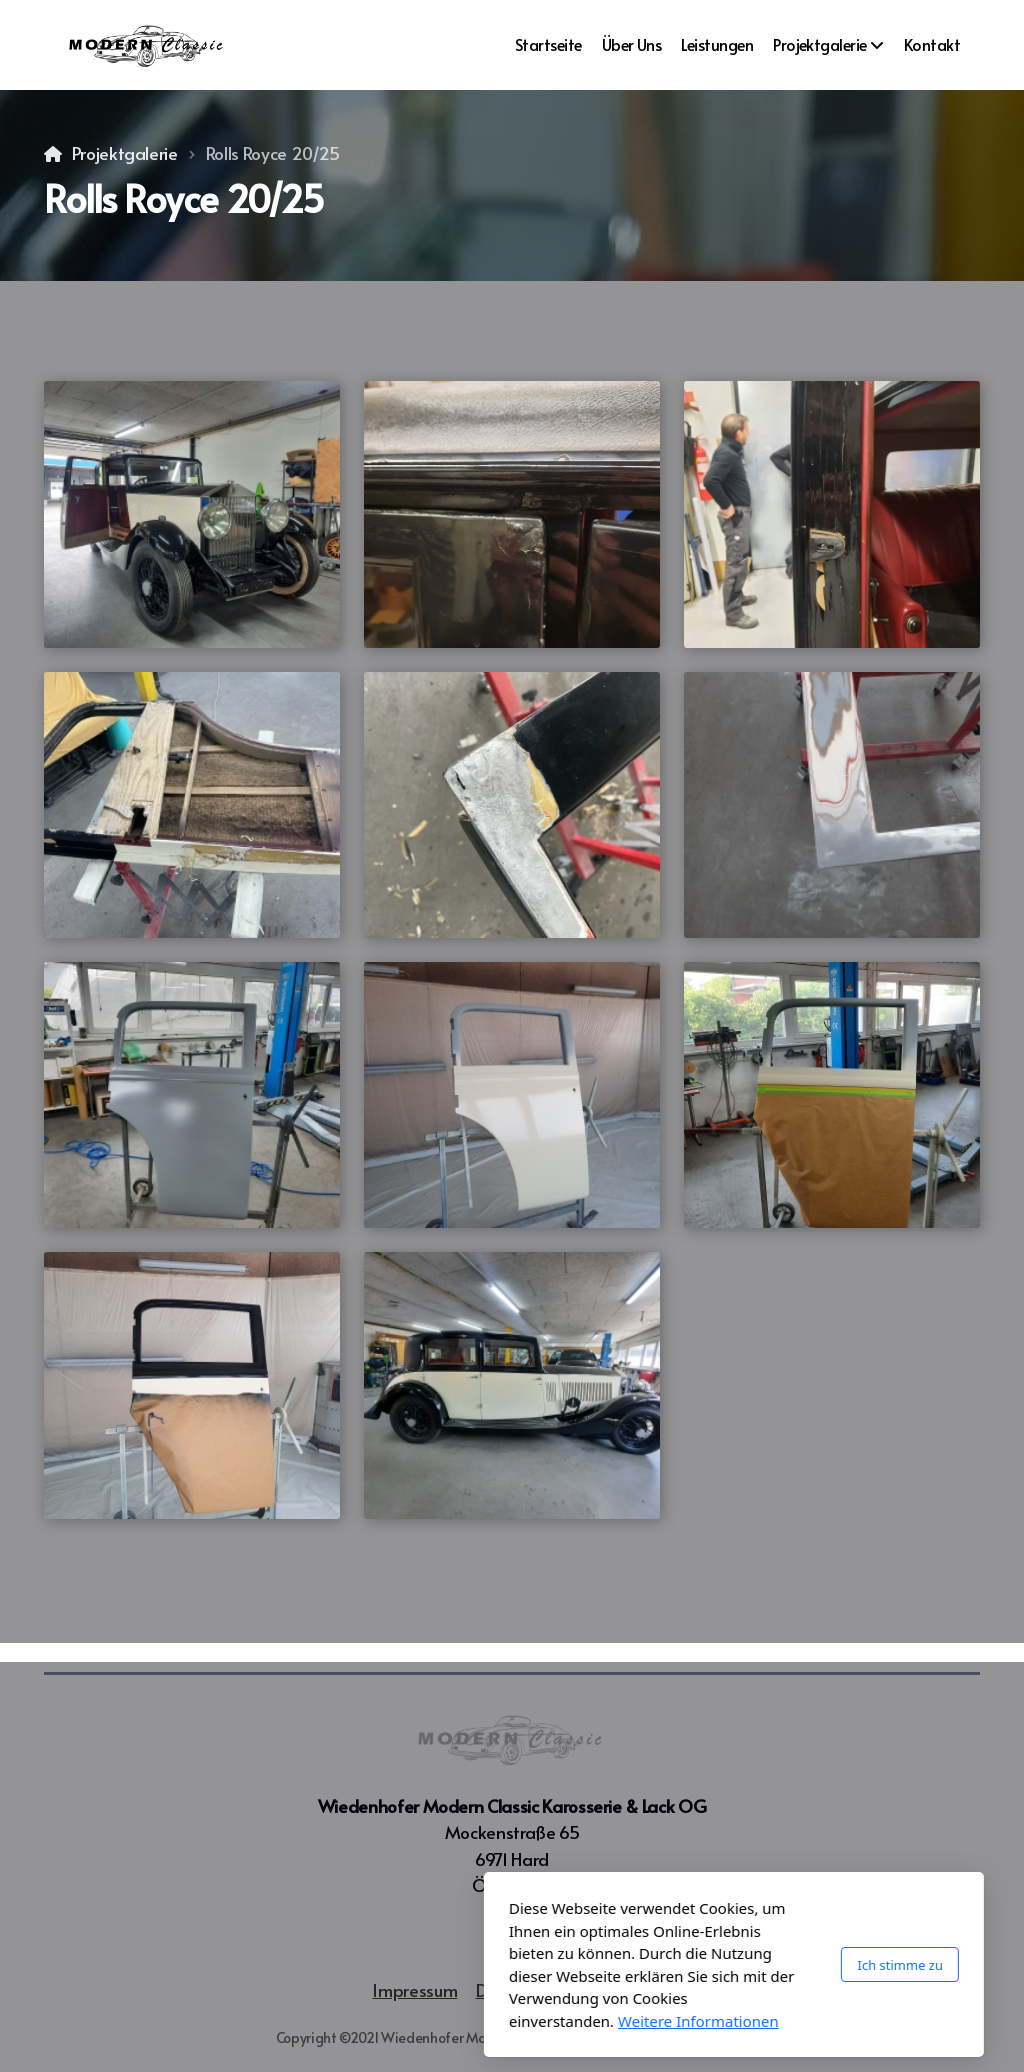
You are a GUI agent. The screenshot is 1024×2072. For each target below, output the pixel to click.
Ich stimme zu (678, 1965)
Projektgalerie (125, 153)
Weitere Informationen (476, 2021)
